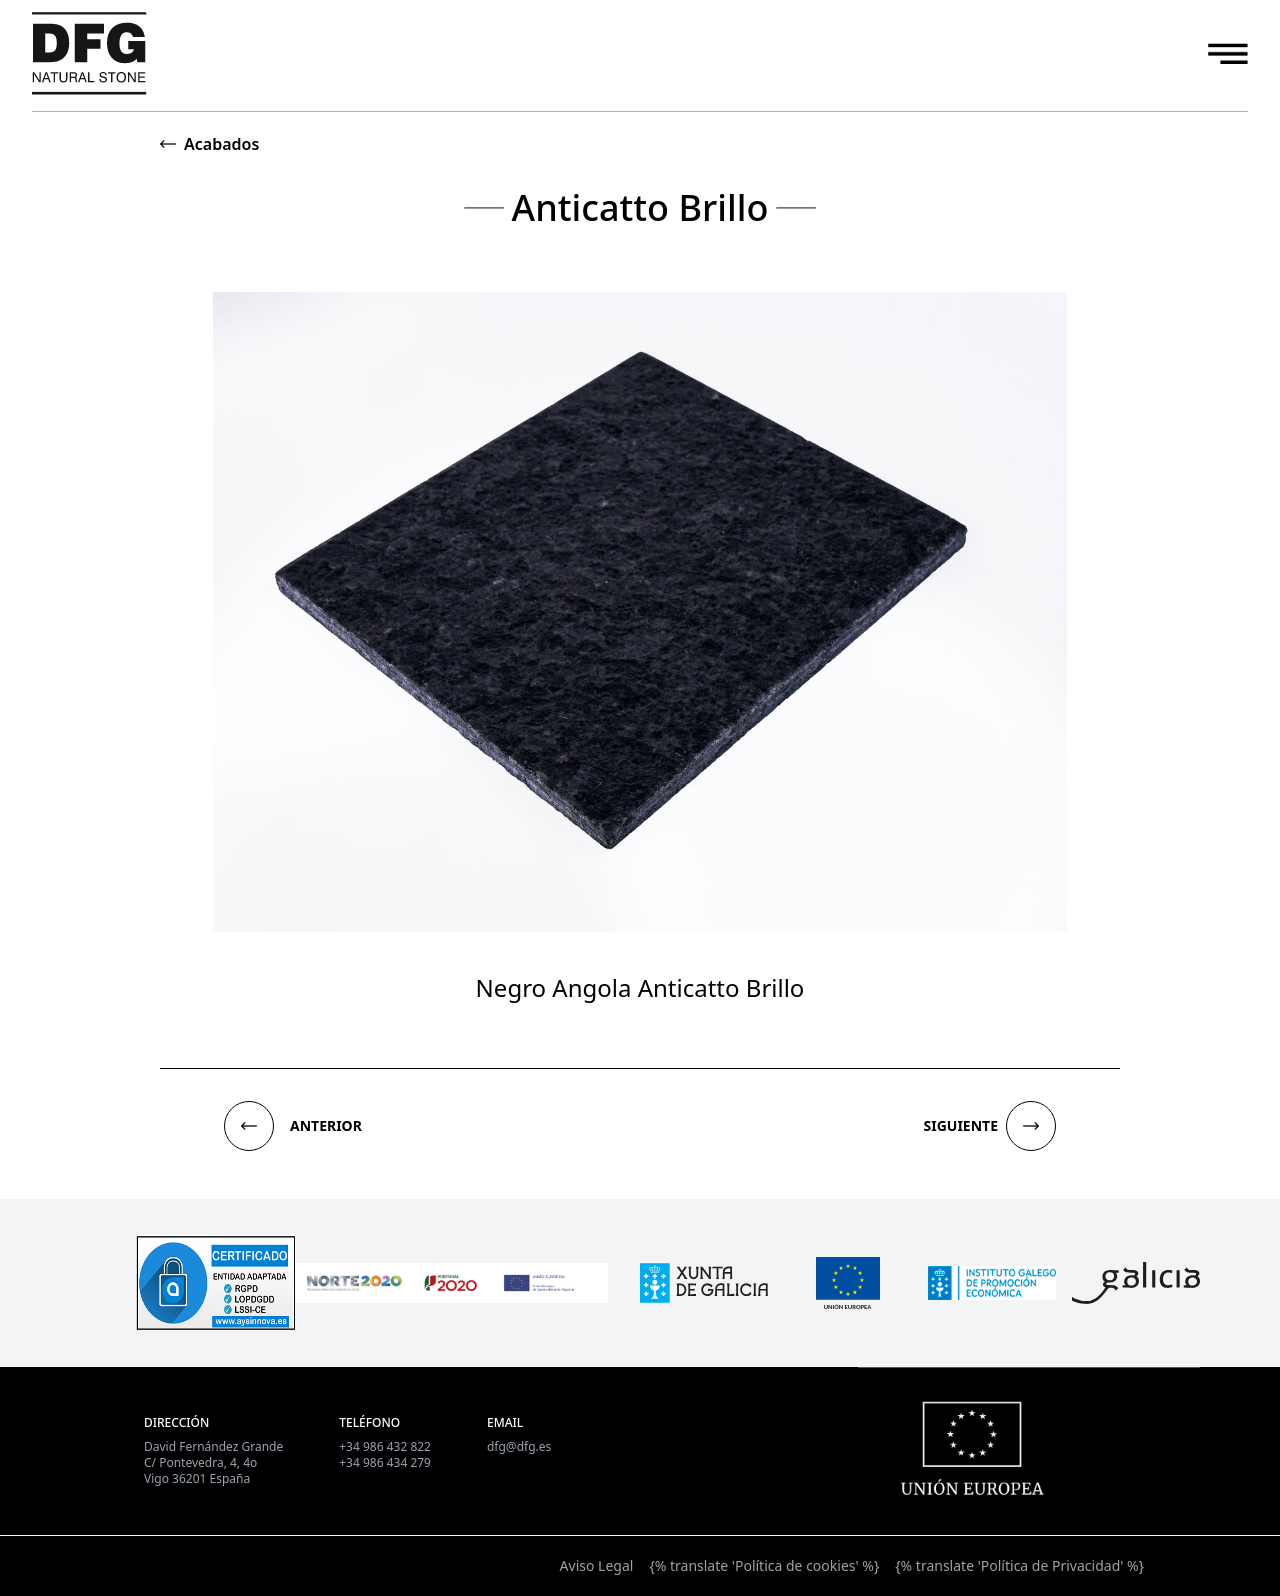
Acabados (221, 144)
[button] (249, 1126)
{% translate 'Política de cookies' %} (764, 1565)
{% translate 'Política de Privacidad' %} (1019, 1565)
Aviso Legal (597, 1565)
